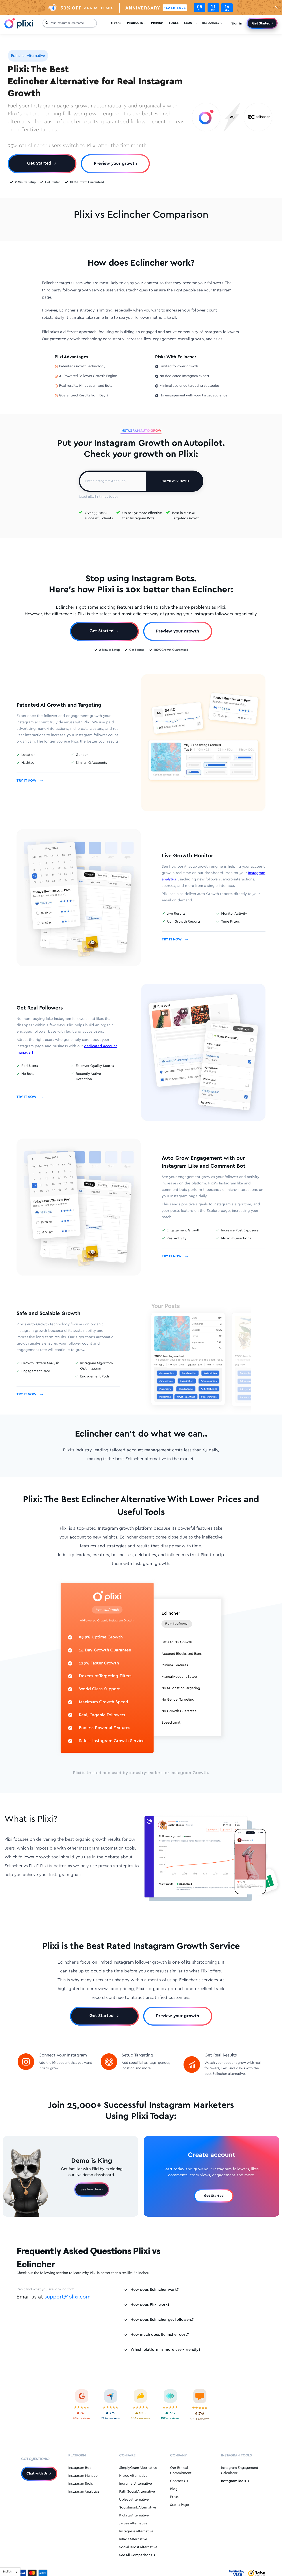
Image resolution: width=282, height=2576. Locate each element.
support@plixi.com (68, 2297)
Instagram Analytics (83, 2491)
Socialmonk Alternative (137, 2507)
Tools (174, 23)
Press (174, 2497)
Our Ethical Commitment (180, 2470)
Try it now (30, 780)
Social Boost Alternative (138, 2547)
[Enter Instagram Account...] (113, 481)
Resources (212, 23)
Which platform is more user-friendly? (162, 2350)
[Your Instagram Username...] (72, 23)
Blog (174, 2489)
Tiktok (116, 23)
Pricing (157, 23)
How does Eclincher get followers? (159, 2320)
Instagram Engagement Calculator (239, 2470)
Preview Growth (175, 481)
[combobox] (10, 2571)
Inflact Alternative (133, 2539)
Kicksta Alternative (134, 2515)
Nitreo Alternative (133, 2476)
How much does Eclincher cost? (156, 2335)
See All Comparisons (137, 2555)
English (6, 2571)
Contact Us (179, 2481)
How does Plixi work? (146, 2305)
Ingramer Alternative (135, 2484)
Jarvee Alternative (133, 2523)
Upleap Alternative (134, 2499)
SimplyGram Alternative (138, 2468)
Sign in (236, 23)
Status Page (179, 2505)
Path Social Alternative (137, 2491)
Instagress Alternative (136, 2531)
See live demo (91, 2189)
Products (136, 23)
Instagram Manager (83, 2476)
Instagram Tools (80, 2484)
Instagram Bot (79, 2468)
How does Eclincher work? (151, 2290)
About (190, 23)
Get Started (261, 23)
